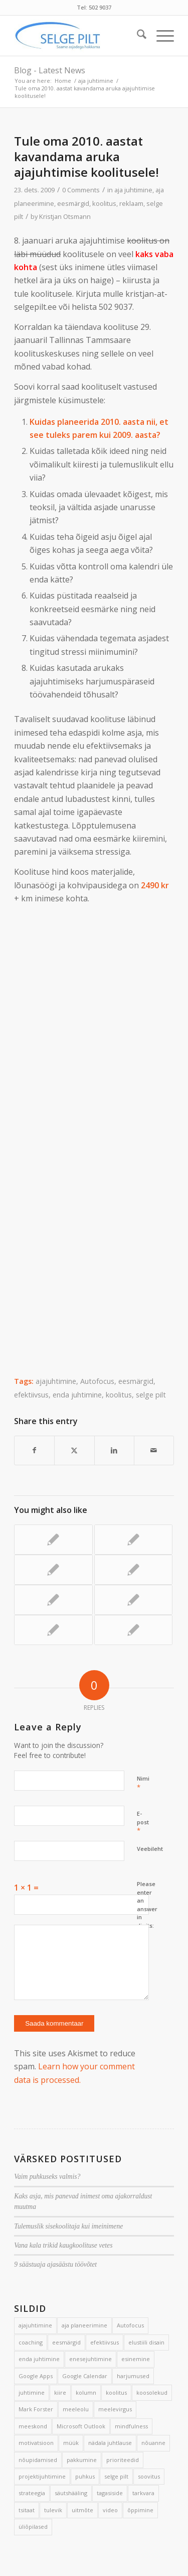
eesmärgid (73, 203)
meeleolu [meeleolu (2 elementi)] (76, 2409)
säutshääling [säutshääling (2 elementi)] (71, 2493)
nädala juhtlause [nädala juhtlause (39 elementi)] (110, 2442)
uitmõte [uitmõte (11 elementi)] (82, 2510)
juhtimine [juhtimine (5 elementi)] (32, 2392)
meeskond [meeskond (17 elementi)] (33, 2426)
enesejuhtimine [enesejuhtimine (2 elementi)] (90, 2359)
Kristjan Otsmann (65, 216)
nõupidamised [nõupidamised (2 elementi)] (38, 2460)
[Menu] (160, 36)
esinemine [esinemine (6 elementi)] (135, 2359)
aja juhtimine (133, 189)
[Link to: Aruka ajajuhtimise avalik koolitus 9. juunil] (53, 1630)
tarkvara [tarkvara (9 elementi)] (143, 2493)
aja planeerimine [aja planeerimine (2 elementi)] (84, 2325)
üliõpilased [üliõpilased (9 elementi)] (33, 2526)
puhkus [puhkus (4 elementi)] (85, 2476)
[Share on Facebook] (34, 1450)
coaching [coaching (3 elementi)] (31, 2342)
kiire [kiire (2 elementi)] (60, 2392)
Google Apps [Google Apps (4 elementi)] (36, 2376)
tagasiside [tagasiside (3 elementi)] (110, 2493)
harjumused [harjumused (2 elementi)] (133, 2376)
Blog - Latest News (49, 70)
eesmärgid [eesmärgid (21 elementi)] (66, 2342)
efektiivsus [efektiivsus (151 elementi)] (104, 2342)
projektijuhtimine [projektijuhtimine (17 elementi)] (42, 2476)
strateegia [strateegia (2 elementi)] (32, 2493)
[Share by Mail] (153, 1450)
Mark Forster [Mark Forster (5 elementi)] (36, 2409)
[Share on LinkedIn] (114, 1450)
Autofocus (97, 1381)
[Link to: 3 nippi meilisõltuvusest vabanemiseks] (53, 1540)
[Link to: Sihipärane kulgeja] (53, 1570)
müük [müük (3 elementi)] (71, 2442)
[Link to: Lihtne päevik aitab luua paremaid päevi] (133, 1630)
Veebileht (150, 1848)
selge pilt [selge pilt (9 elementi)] (116, 2476)
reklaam (131, 203)
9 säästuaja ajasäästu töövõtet (55, 2264)
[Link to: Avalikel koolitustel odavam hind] (133, 1540)
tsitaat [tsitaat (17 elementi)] (27, 2510)
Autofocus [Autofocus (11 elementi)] (130, 2325)
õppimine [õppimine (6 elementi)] (140, 2510)
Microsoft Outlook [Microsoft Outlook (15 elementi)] (81, 2426)
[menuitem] (136, 36)
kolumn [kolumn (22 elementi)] (86, 2392)
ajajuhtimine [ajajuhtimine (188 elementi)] (35, 2325)
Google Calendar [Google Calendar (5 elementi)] (84, 2376)
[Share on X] (74, 1450)
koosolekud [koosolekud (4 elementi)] (151, 2392)
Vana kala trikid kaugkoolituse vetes (63, 2245)
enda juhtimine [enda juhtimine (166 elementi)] (39, 2359)
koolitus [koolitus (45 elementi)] (116, 2392)
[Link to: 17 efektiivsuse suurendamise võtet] (133, 1600)
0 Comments (81, 189)
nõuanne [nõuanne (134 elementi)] (153, 2442)
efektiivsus (31, 1394)
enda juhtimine (77, 1394)
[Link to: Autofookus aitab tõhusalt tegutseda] (53, 1600)
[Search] (136, 36)
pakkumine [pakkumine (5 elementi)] (82, 2460)
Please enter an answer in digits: (147, 1904)
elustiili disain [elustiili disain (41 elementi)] (146, 2342)
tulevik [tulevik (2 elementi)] (53, 2510)
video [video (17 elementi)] (110, 2510)
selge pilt (151, 1394)
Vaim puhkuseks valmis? (47, 2176)
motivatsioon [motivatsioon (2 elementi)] (36, 2442)
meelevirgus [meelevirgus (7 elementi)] (115, 2409)
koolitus (104, 203)
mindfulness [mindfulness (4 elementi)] (131, 2426)
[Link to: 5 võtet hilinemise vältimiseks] (133, 1570)
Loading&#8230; (94, 1138)
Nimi (143, 1783)
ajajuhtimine (56, 1381)
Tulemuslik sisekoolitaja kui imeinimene (68, 2226)
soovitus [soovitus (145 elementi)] (149, 2476)
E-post (143, 1822)
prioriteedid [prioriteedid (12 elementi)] (122, 2460)
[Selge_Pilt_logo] (78, 36)
